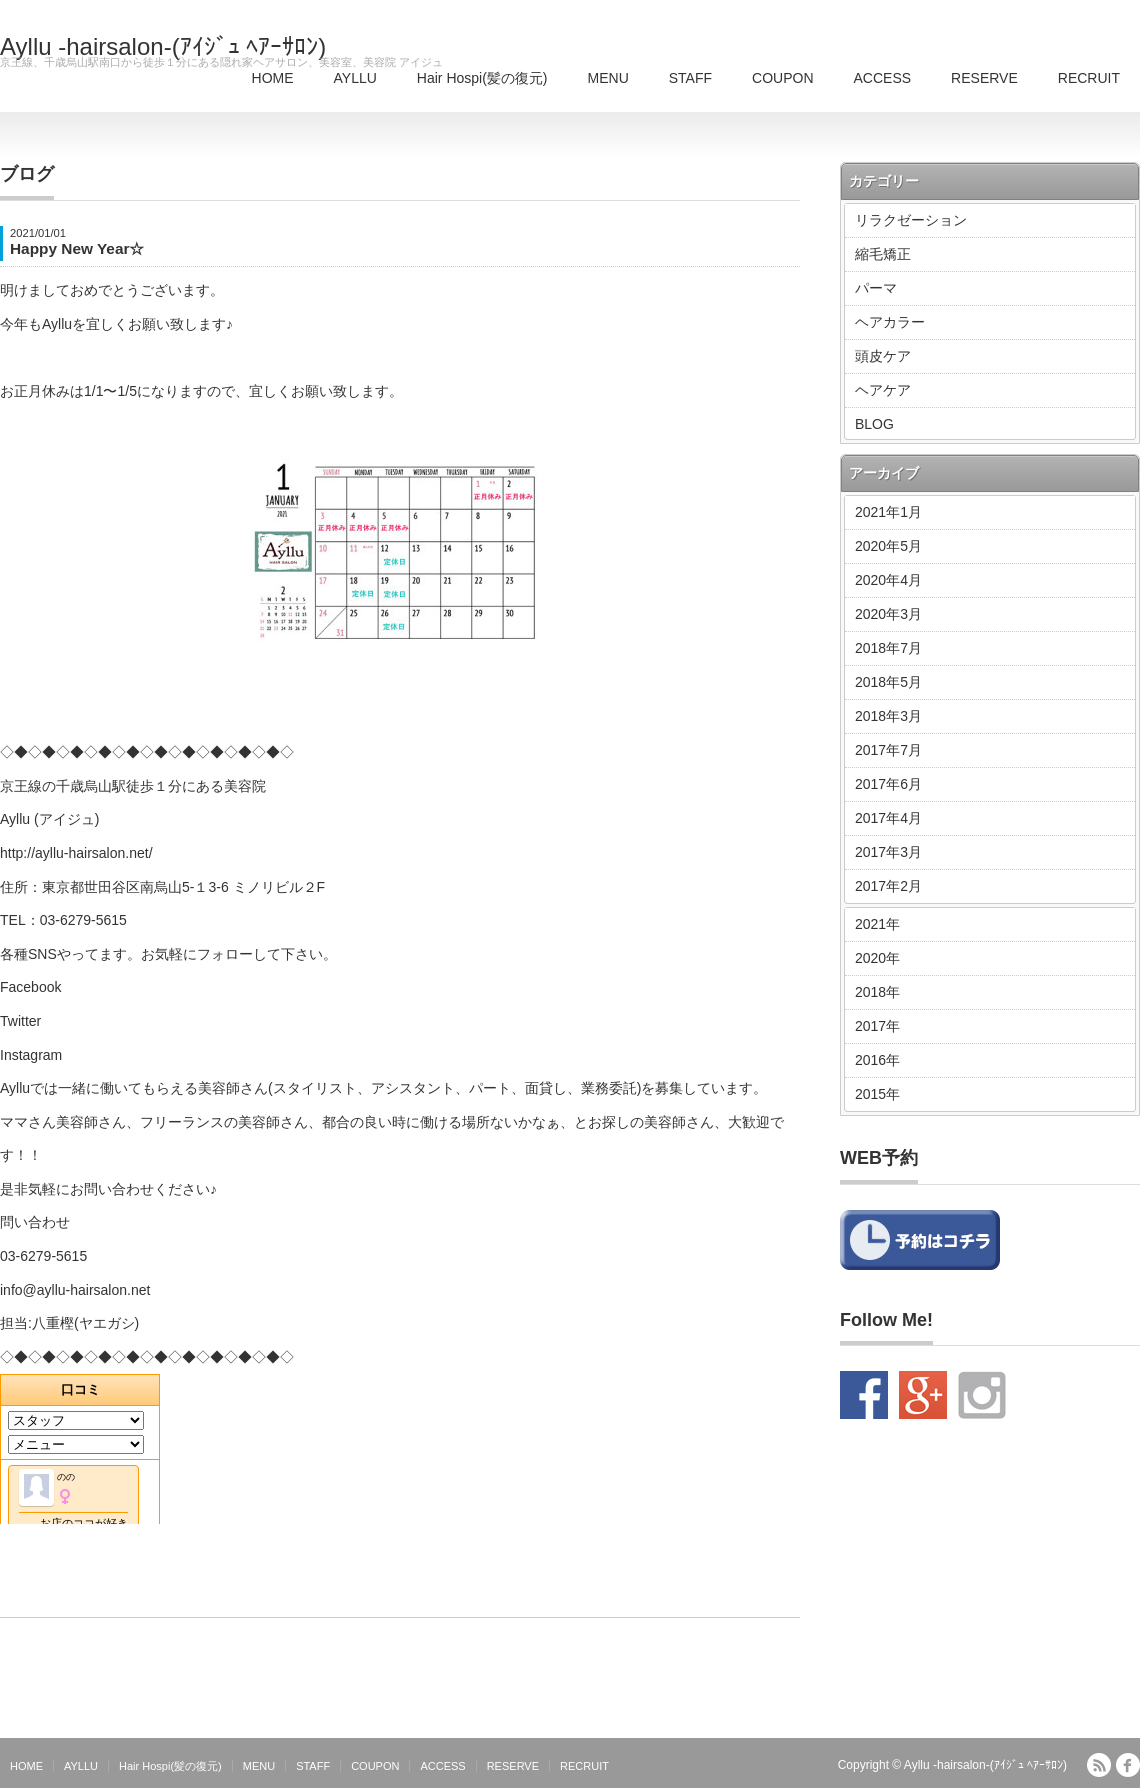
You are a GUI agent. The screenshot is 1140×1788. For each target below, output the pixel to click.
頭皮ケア (883, 356)
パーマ (876, 288)
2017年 (877, 1026)
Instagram (31, 1055)
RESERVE (984, 78)
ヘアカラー (890, 322)
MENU (608, 78)
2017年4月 (888, 818)
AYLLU (355, 78)
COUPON (782, 78)
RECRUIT (1089, 78)
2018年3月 (888, 716)
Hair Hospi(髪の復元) (482, 78)
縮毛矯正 (883, 254)
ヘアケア (883, 390)
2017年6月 (888, 784)
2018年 (877, 992)
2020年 (877, 958)
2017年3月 (888, 852)
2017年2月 (888, 886)
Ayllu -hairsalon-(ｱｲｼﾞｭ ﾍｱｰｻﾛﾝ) (163, 47)
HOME (273, 78)
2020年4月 (888, 580)
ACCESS (883, 78)
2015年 (877, 1094)
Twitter (20, 1021)
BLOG (874, 424)
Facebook (30, 987)
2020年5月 (888, 546)
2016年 (877, 1060)
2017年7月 (888, 750)
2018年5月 (888, 682)
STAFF (690, 78)
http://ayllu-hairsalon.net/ (76, 853)
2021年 (877, 924)
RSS (1099, 1765)
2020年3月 (888, 614)
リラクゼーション (911, 220)
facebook (1128, 1765)
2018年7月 (888, 648)
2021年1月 (888, 512)
